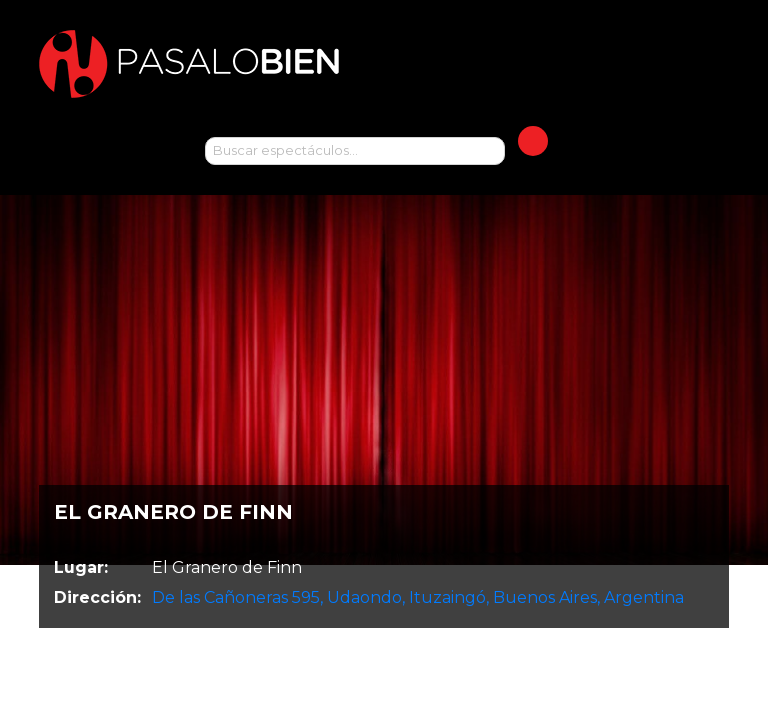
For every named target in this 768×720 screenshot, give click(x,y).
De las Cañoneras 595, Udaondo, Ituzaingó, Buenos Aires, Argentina (418, 597)
